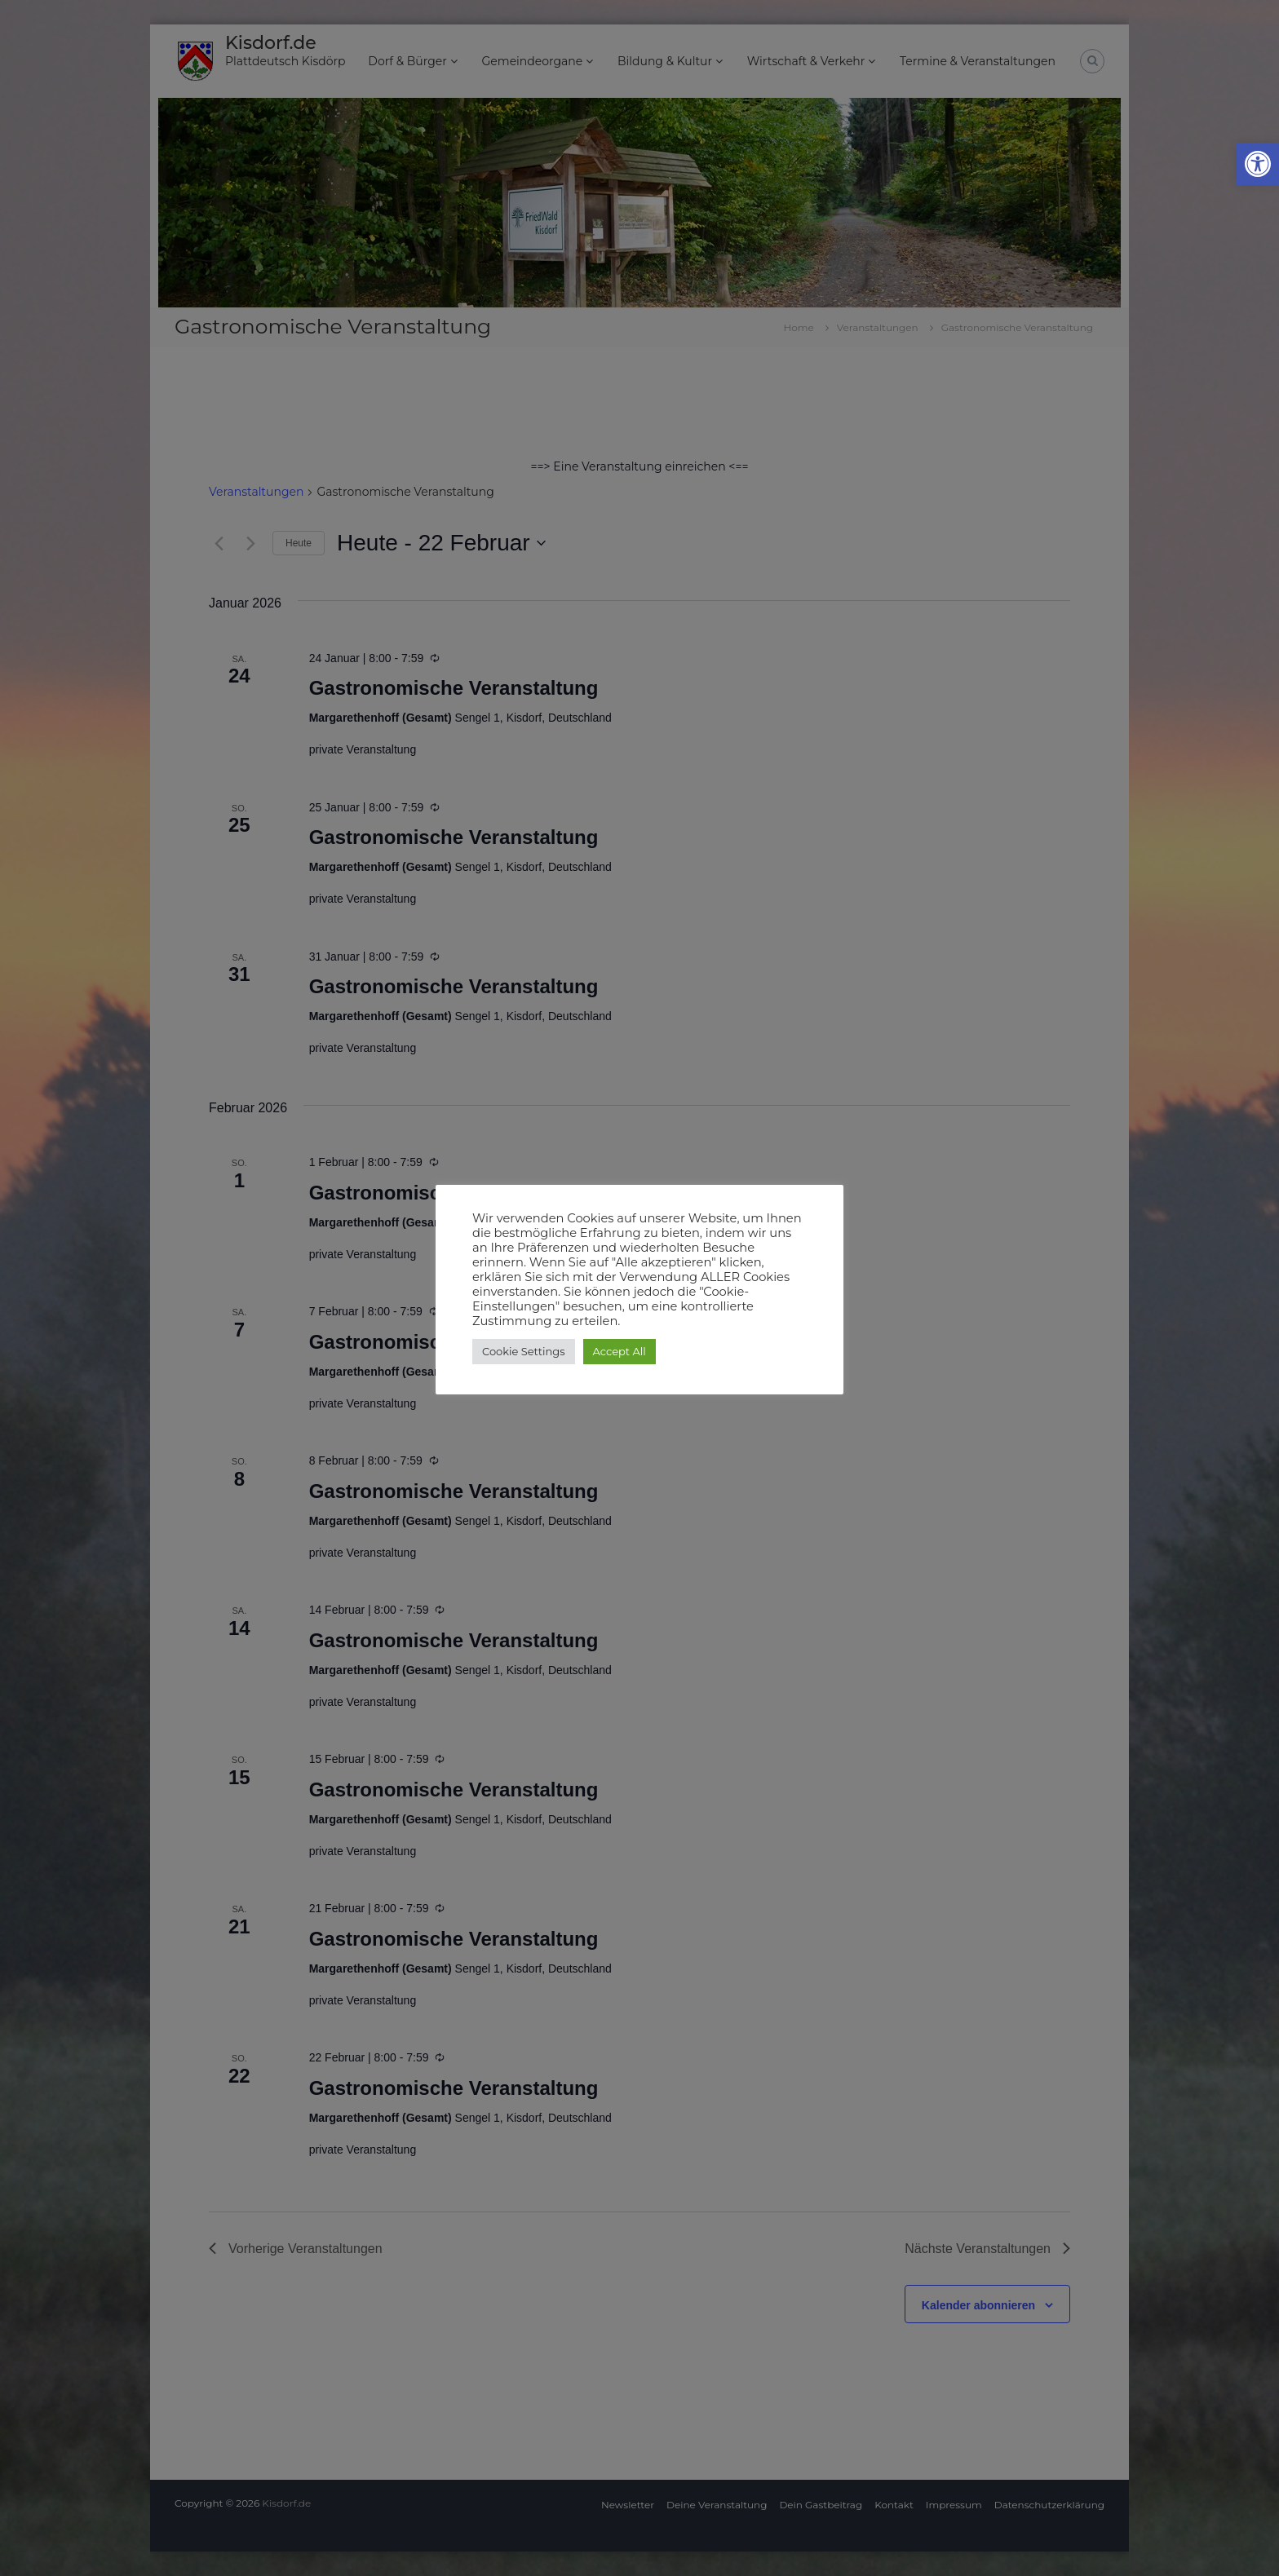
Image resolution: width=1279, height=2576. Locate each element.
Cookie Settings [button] (523, 1351)
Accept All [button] (619, 1351)
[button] (1258, 164)
